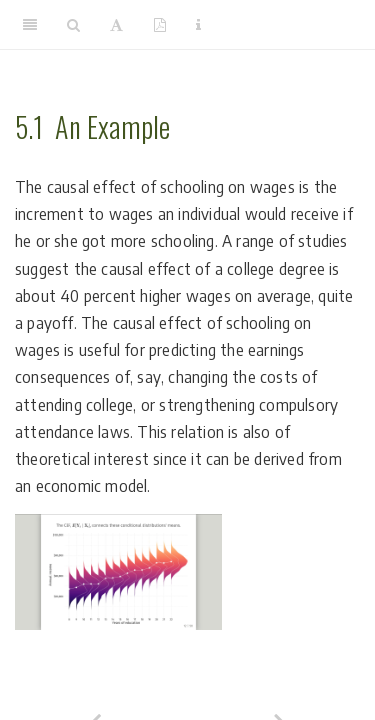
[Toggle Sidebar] (30, 25)
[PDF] (160, 25)
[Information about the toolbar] (198, 25)
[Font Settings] (116, 25)
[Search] (73, 25)
